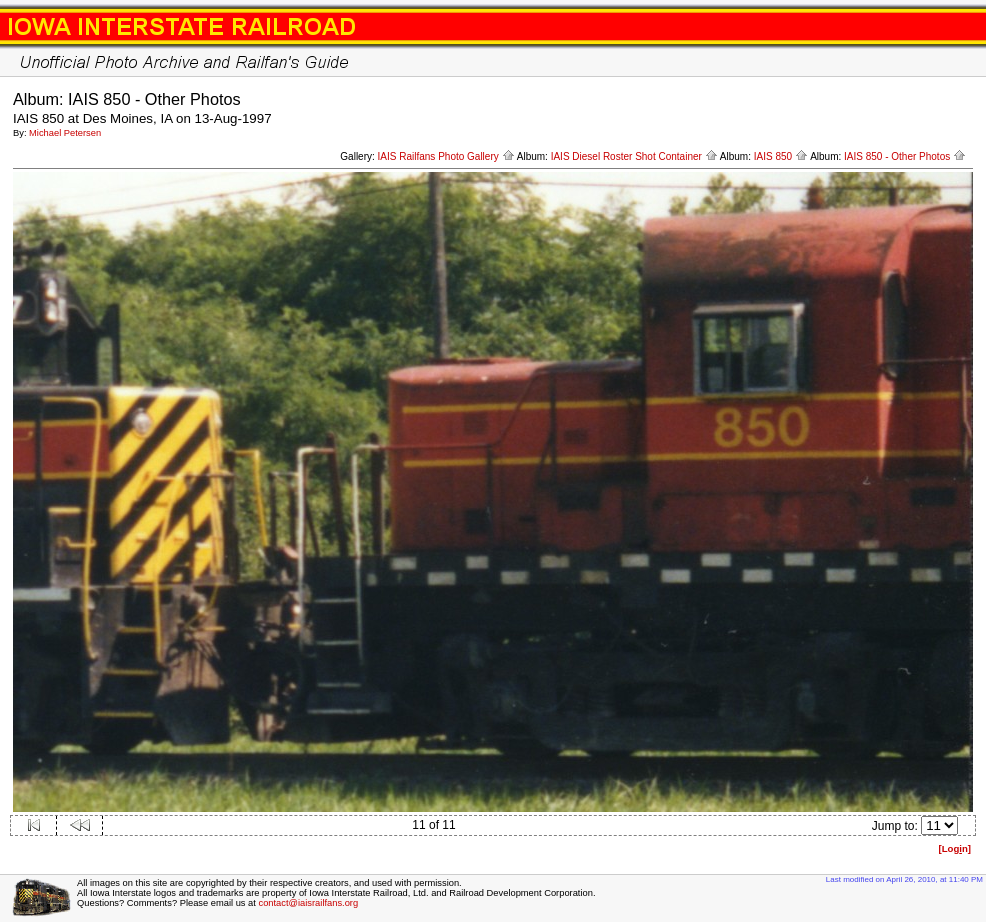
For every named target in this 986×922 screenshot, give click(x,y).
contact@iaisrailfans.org (308, 903)
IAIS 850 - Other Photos (905, 156)
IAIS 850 (781, 156)
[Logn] (954, 848)
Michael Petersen (65, 133)
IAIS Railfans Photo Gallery (446, 156)
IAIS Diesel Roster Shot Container (634, 156)
